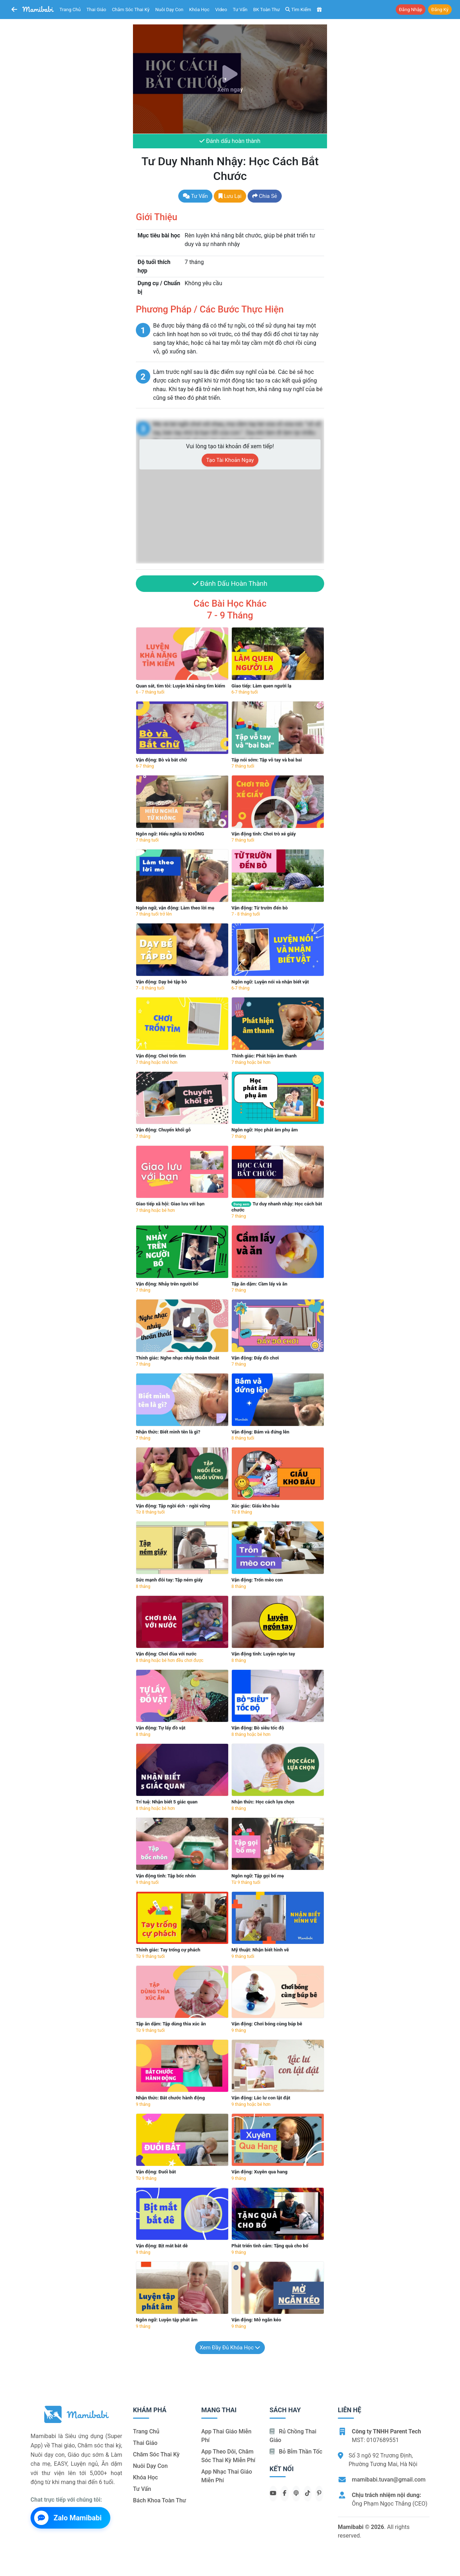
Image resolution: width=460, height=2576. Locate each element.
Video (221, 9)
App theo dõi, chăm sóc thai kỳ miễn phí (228, 2456)
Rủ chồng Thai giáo (293, 2435)
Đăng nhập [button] (410, 9)
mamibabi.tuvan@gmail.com (389, 2479)
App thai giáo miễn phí (226, 2435)
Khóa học (199, 9)
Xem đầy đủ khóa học (230, 2347)
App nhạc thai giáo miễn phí (226, 2476)
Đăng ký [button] (439, 9)
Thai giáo (96, 9)
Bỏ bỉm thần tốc (296, 2451)
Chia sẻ (264, 196)
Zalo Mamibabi (68, 2518)
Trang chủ (70, 9)
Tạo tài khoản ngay (230, 460)
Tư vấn (240, 9)
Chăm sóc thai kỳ (131, 9)
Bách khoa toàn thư (159, 2500)
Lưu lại (230, 196)
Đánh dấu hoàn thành (229, 141)
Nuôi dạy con (169, 9)
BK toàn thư (266, 9)
